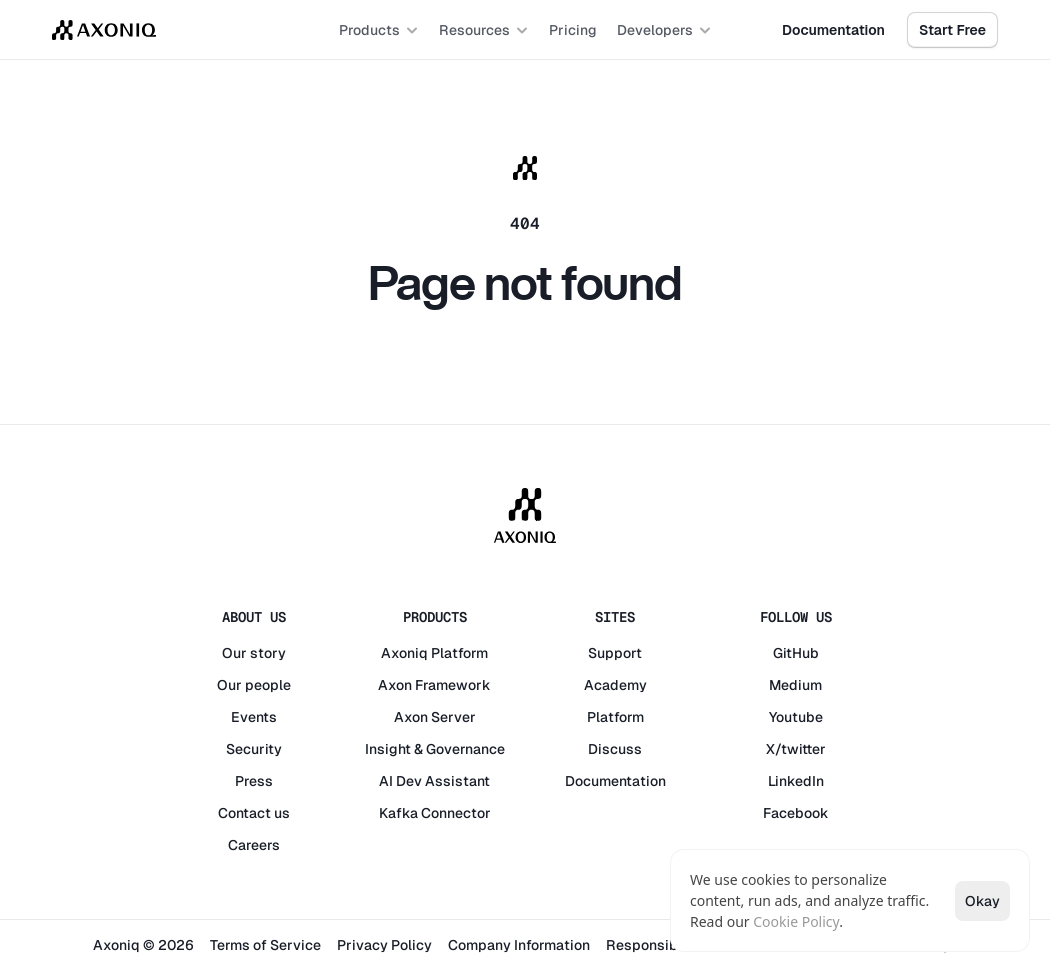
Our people (254, 685)
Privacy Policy (384, 945)
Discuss (615, 749)
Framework (453, 685)
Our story (254, 653)
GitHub (796, 653)
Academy (615, 685)
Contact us (254, 813)
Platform (459, 653)
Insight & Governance (435, 749)
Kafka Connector (435, 813)
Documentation (615, 781)
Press (254, 781)
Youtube (796, 717)
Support (615, 653)
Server (453, 717)
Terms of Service (265, 945)
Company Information (519, 945)
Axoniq (404, 653)
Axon (395, 685)
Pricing (573, 30)
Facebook (796, 813)
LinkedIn (796, 781)
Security (254, 749)
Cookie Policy (796, 921)
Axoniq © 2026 (143, 945)
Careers (254, 845)
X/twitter (796, 749)
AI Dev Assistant (434, 781)
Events (254, 717)
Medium (795, 685)
